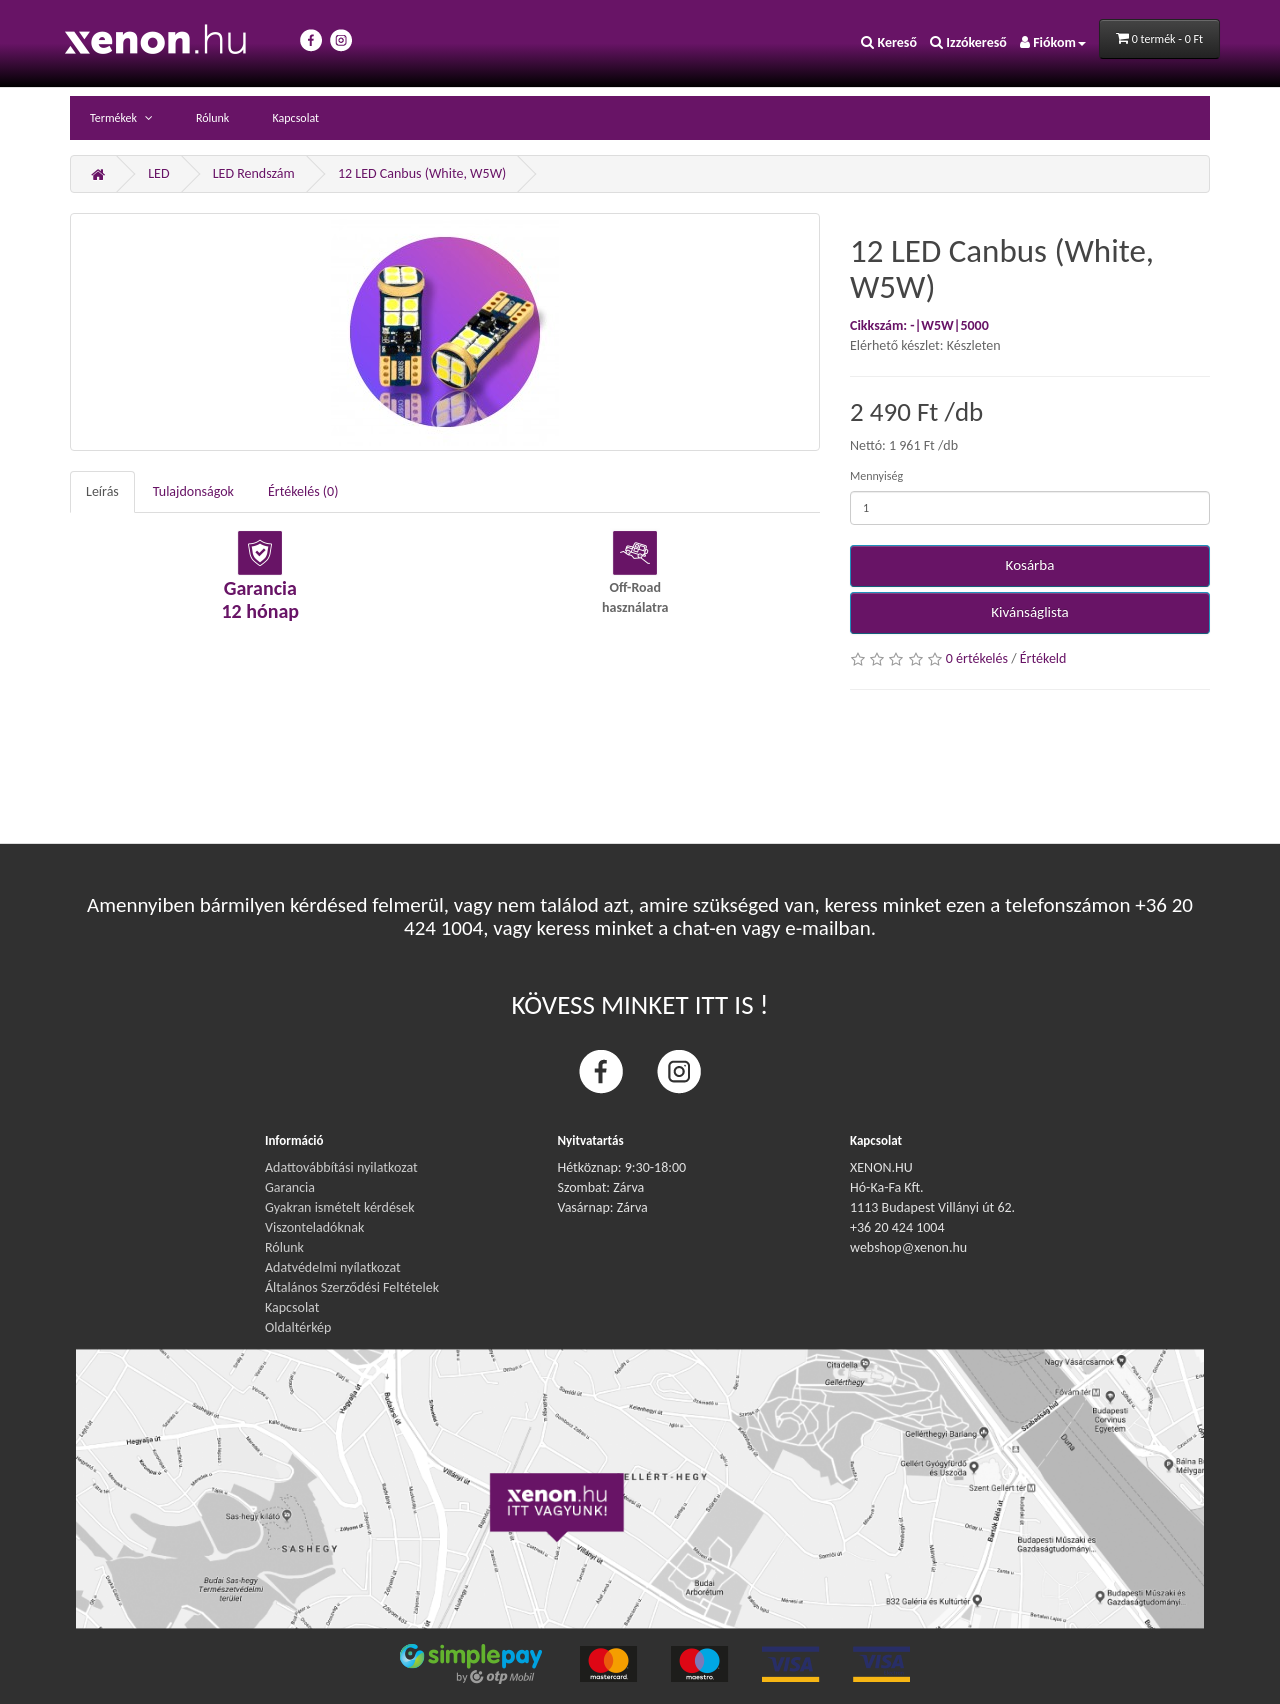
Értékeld (1043, 658)
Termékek (115, 118)
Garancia (290, 1187)
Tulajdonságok (193, 491)
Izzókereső (968, 42)
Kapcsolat (295, 118)
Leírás (102, 491)
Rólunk (212, 118)
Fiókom (1053, 42)
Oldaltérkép (298, 1327)
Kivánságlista (1030, 612)
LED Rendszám (254, 173)
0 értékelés (977, 658)
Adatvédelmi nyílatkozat (333, 1267)
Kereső (889, 42)
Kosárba (1030, 565)
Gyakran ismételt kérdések (340, 1207)
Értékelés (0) (303, 491)
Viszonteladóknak (314, 1227)
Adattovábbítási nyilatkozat (341, 1167)
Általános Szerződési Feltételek (352, 1287)
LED (158, 173)
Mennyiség (876, 476)
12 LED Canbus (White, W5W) (422, 173)
